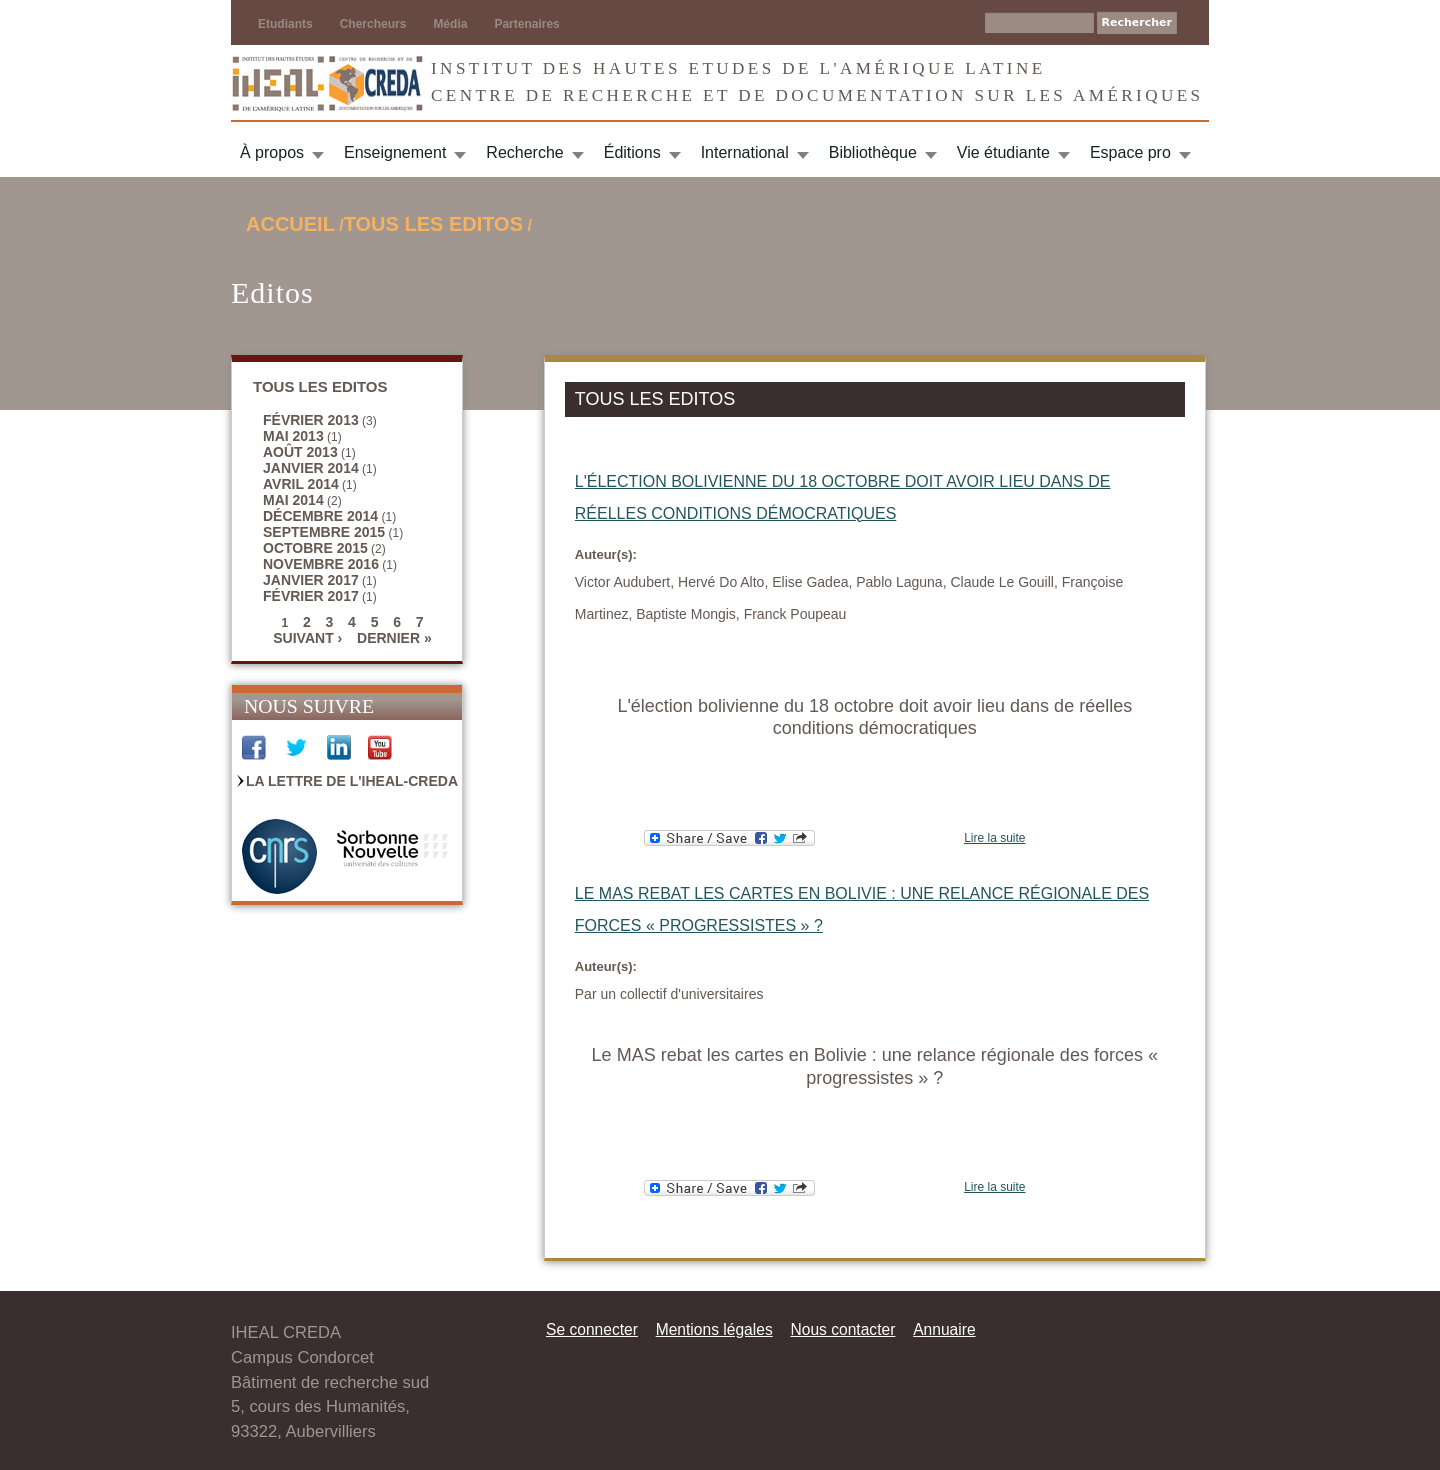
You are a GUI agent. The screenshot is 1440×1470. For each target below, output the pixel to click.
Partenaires (526, 24)
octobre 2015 (315, 548)
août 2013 (300, 452)
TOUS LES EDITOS (433, 224)
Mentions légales (714, 1329)
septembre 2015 (324, 532)
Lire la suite (994, 838)
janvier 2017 (311, 580)
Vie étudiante (1003, 152)
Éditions (632, 152)
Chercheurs (373, 24)
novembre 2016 (321, 564)
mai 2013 (293, 436)
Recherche (524, 152)
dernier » (394, 638)
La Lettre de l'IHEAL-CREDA (352, 781)
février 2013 (311, 420)
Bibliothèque (873, 152)
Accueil (290, 224)
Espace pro (1130, 152)
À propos (272, 152)
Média (450, 24)
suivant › (307, 638)
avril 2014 (301, 484)
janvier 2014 (311, 468)
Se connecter (592, 1329)
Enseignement (395, 152)
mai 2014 (293, 500)
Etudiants (285, 24)
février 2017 (311, 596)
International (745, 152)
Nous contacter (842, 1329)
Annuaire (944, 1329)
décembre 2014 (320, 516)
